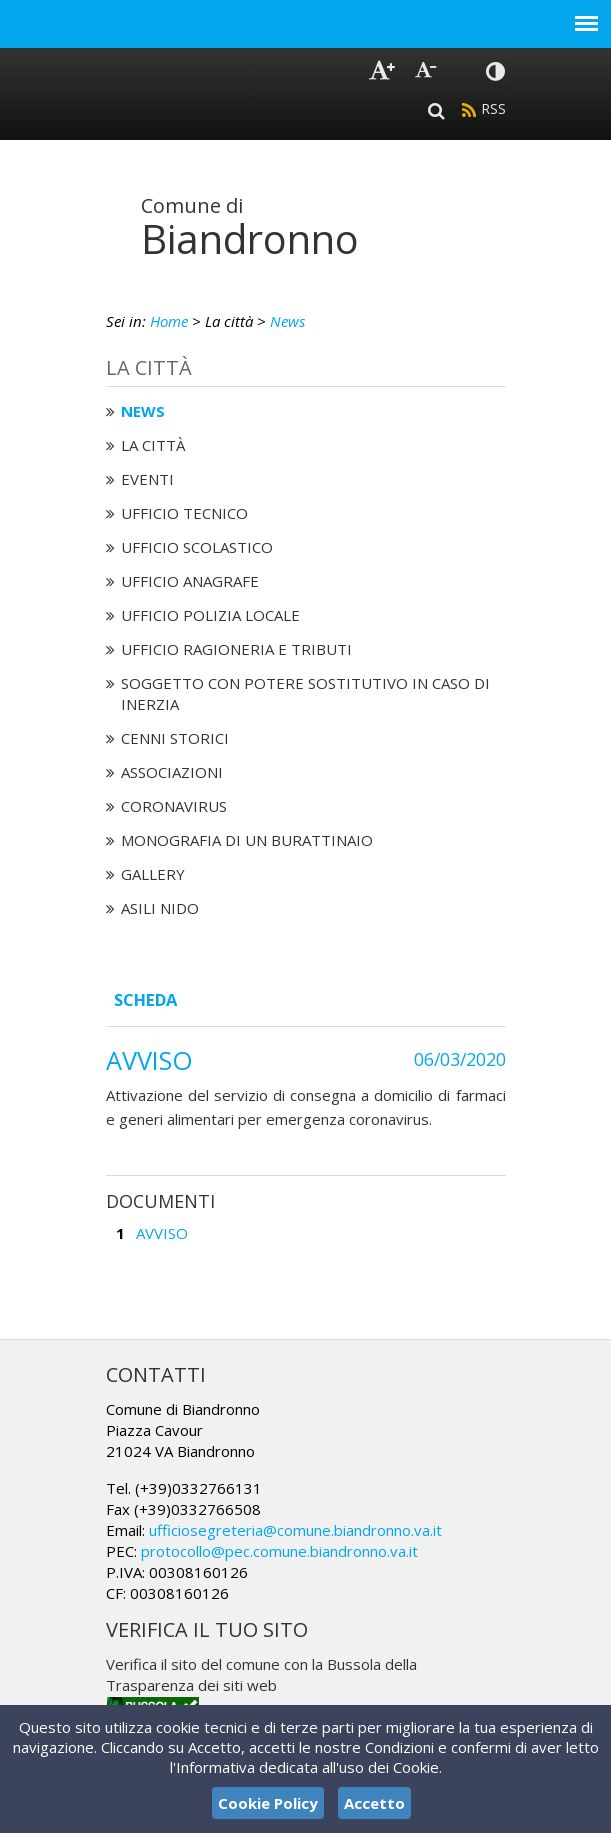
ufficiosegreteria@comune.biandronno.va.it (295, 1530)
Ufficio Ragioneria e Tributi (236, 649)
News (287, 321)
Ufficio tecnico (184, 513)
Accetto (374, 1803)
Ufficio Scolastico (197, 547)
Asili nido (160, 908)
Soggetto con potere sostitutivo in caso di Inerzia (305, 693)
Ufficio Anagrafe (190, 581)
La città (153, 445)
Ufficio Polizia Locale (210, 615)
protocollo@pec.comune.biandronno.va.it (279, 1551)
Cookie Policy (268, 1803)
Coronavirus (174, 806)
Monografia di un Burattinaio (247, 840)
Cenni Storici (175, 738)
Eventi (147, 479)
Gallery (153, 874)
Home (169, 321)
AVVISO (162, 1233)
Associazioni (172, 772)
